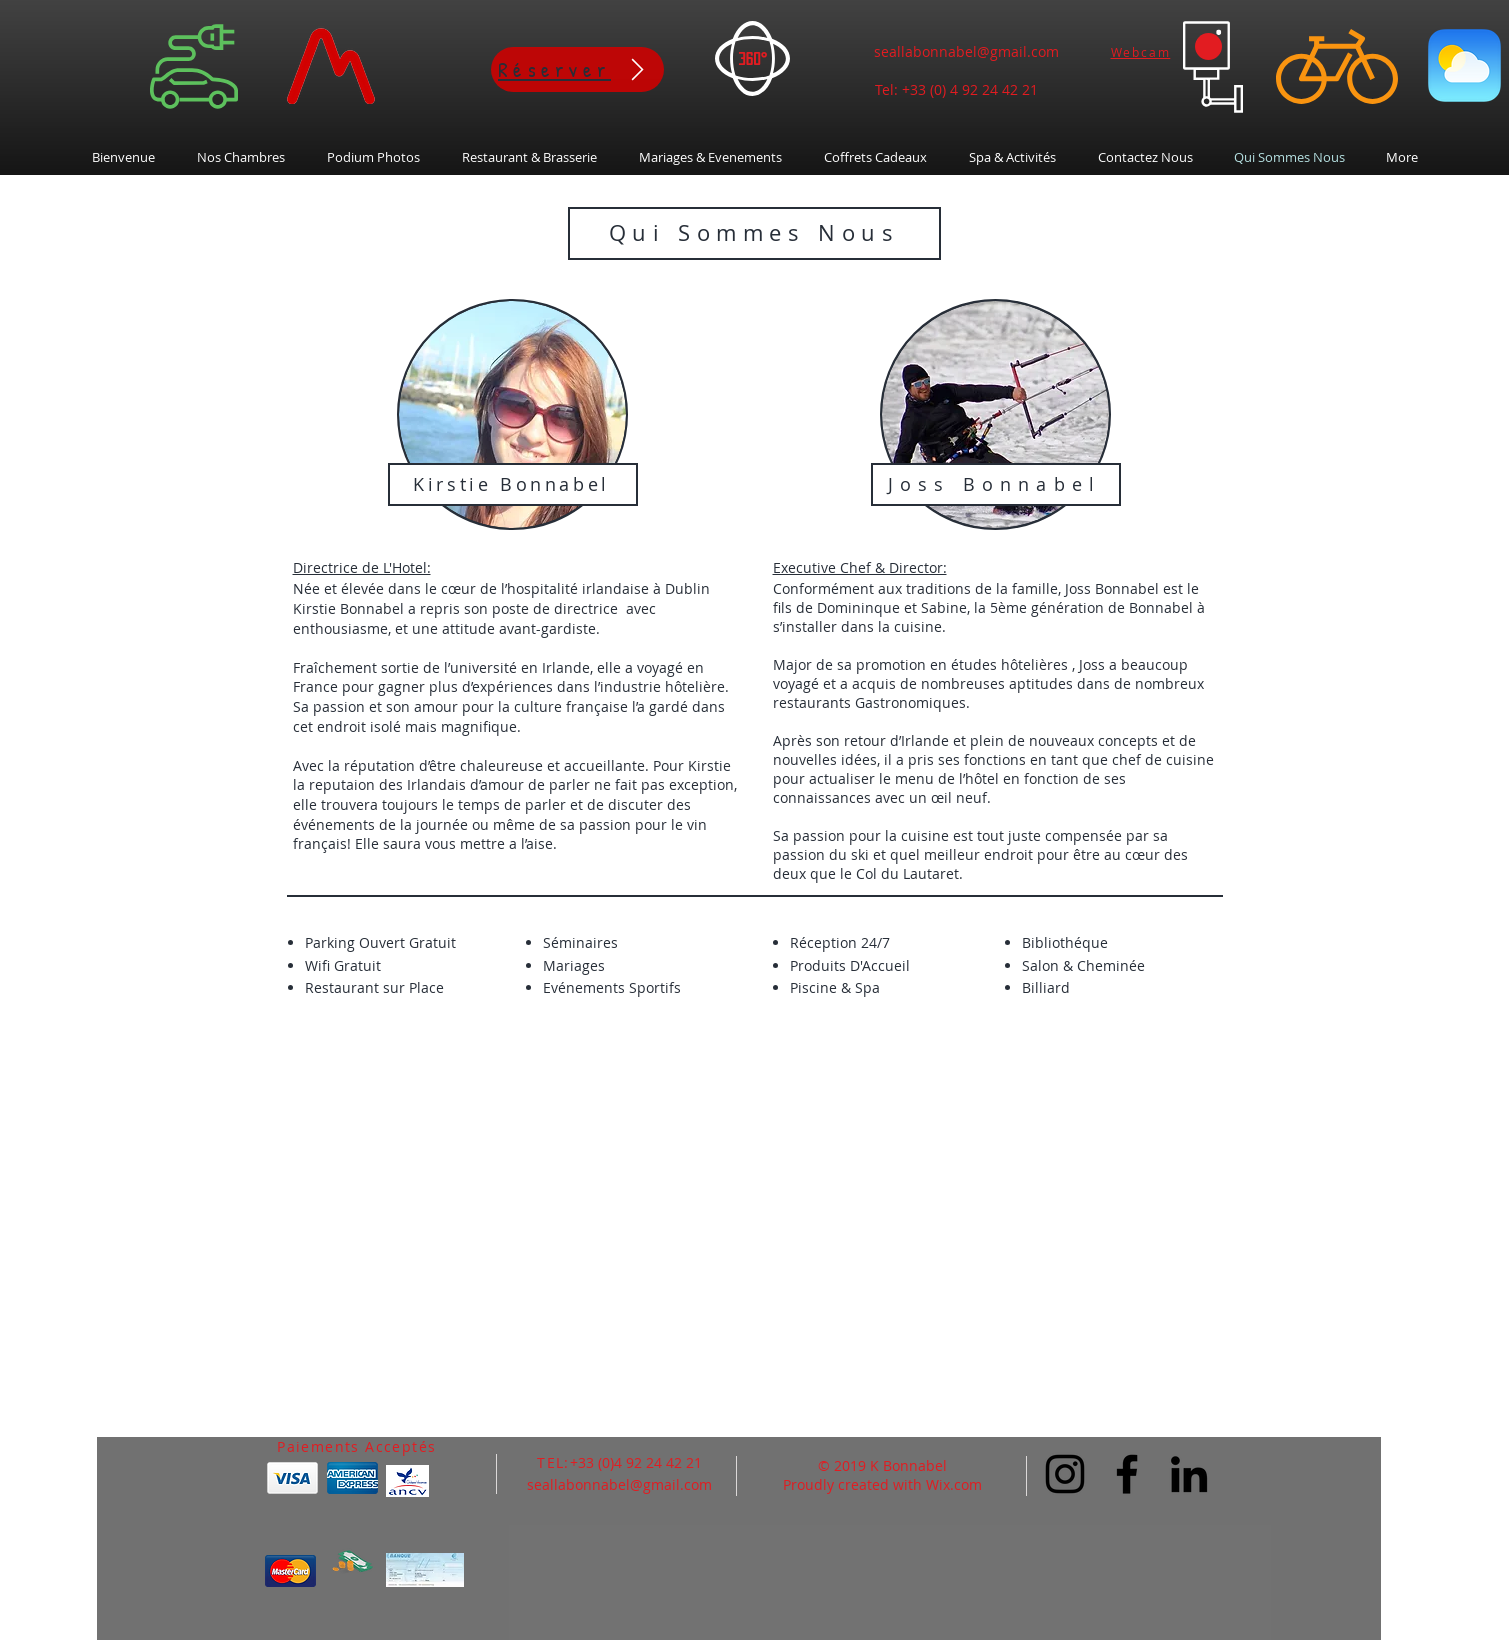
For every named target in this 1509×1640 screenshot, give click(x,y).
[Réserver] (577, 69)
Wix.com (954, 1484)
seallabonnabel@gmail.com (966, 51)
